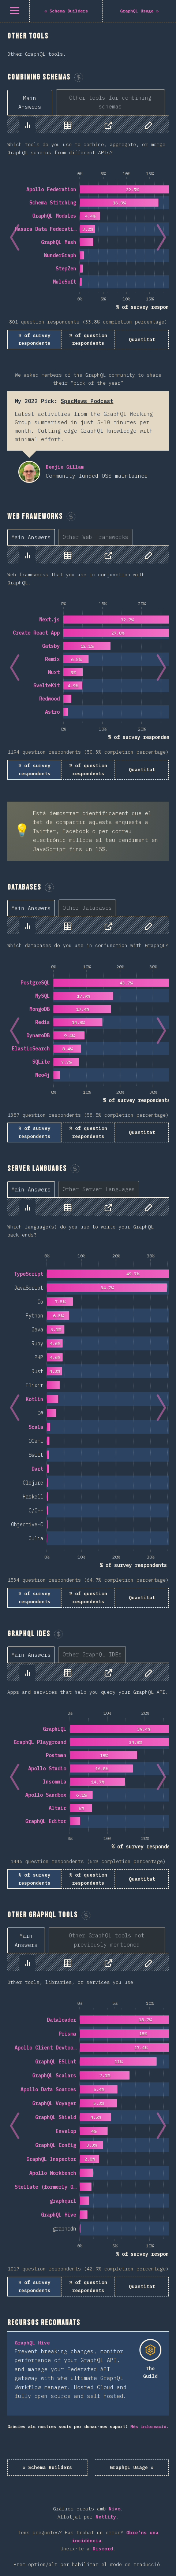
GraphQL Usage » (132, 2467)
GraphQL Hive (32, 2343)
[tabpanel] (88, 232)
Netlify (106, 2517)
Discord (103, 2549)
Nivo (114, 2509)
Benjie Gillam (29, 472)
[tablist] (88, 102)
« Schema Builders (47, 2467)
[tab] (29, 102)
